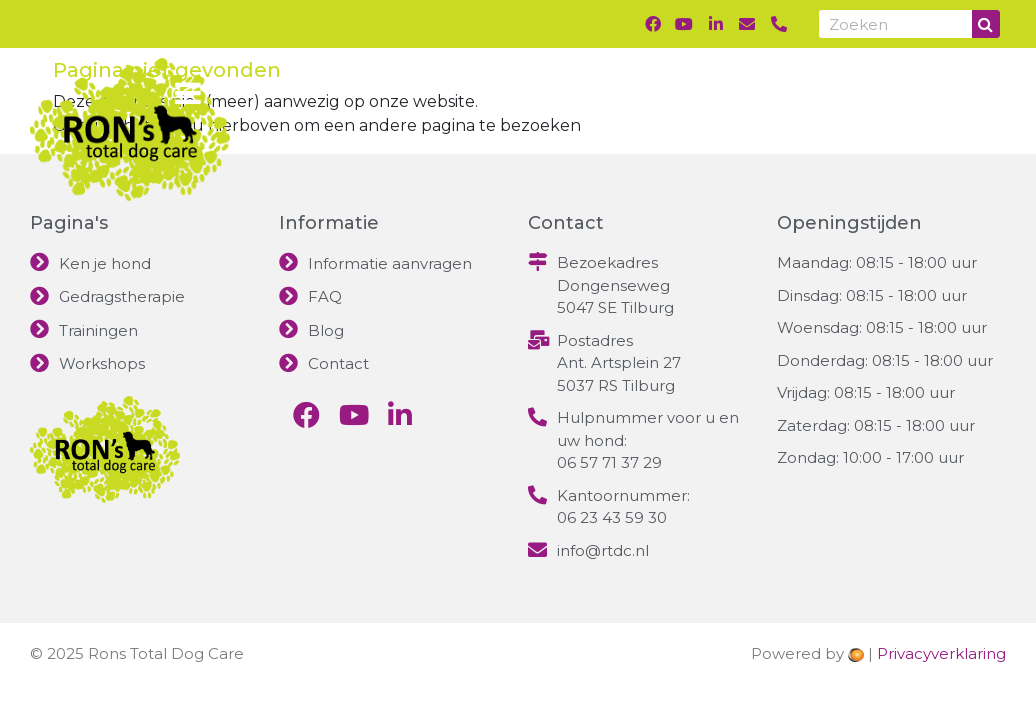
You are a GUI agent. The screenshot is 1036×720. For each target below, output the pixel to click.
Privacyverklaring (941, 653)
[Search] (986, 24)
